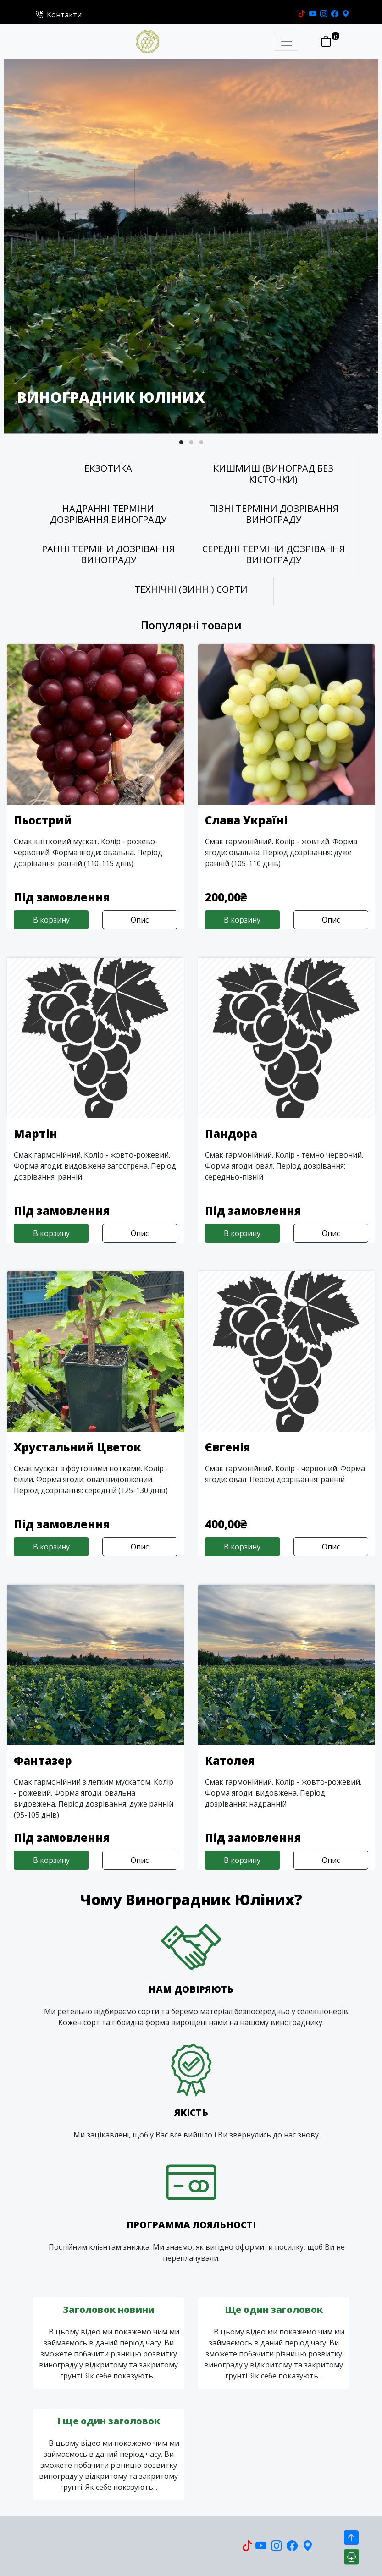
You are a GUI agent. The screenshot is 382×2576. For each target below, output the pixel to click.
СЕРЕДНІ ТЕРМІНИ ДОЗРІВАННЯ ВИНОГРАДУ (273, 555)
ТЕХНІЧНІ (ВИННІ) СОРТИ (191, 589)
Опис (140, 920)
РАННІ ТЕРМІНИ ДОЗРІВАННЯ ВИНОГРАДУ (108, 555)
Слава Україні (246, 820)
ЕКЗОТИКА (108, 468)
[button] (181, 442)
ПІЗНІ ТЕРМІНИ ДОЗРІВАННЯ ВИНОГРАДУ (273, 514)
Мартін (35, 1133)
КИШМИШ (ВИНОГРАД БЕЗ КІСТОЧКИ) (273, 474)
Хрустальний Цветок (77, 1447)
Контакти (59, 15)
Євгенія (227, 1447)
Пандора (231, 1133)
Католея (230, 1760)
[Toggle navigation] (286, 42)
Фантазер (43, 1760)
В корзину (51, 920)
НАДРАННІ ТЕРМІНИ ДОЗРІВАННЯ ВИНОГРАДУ (108, 514)
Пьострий (43, 820)
